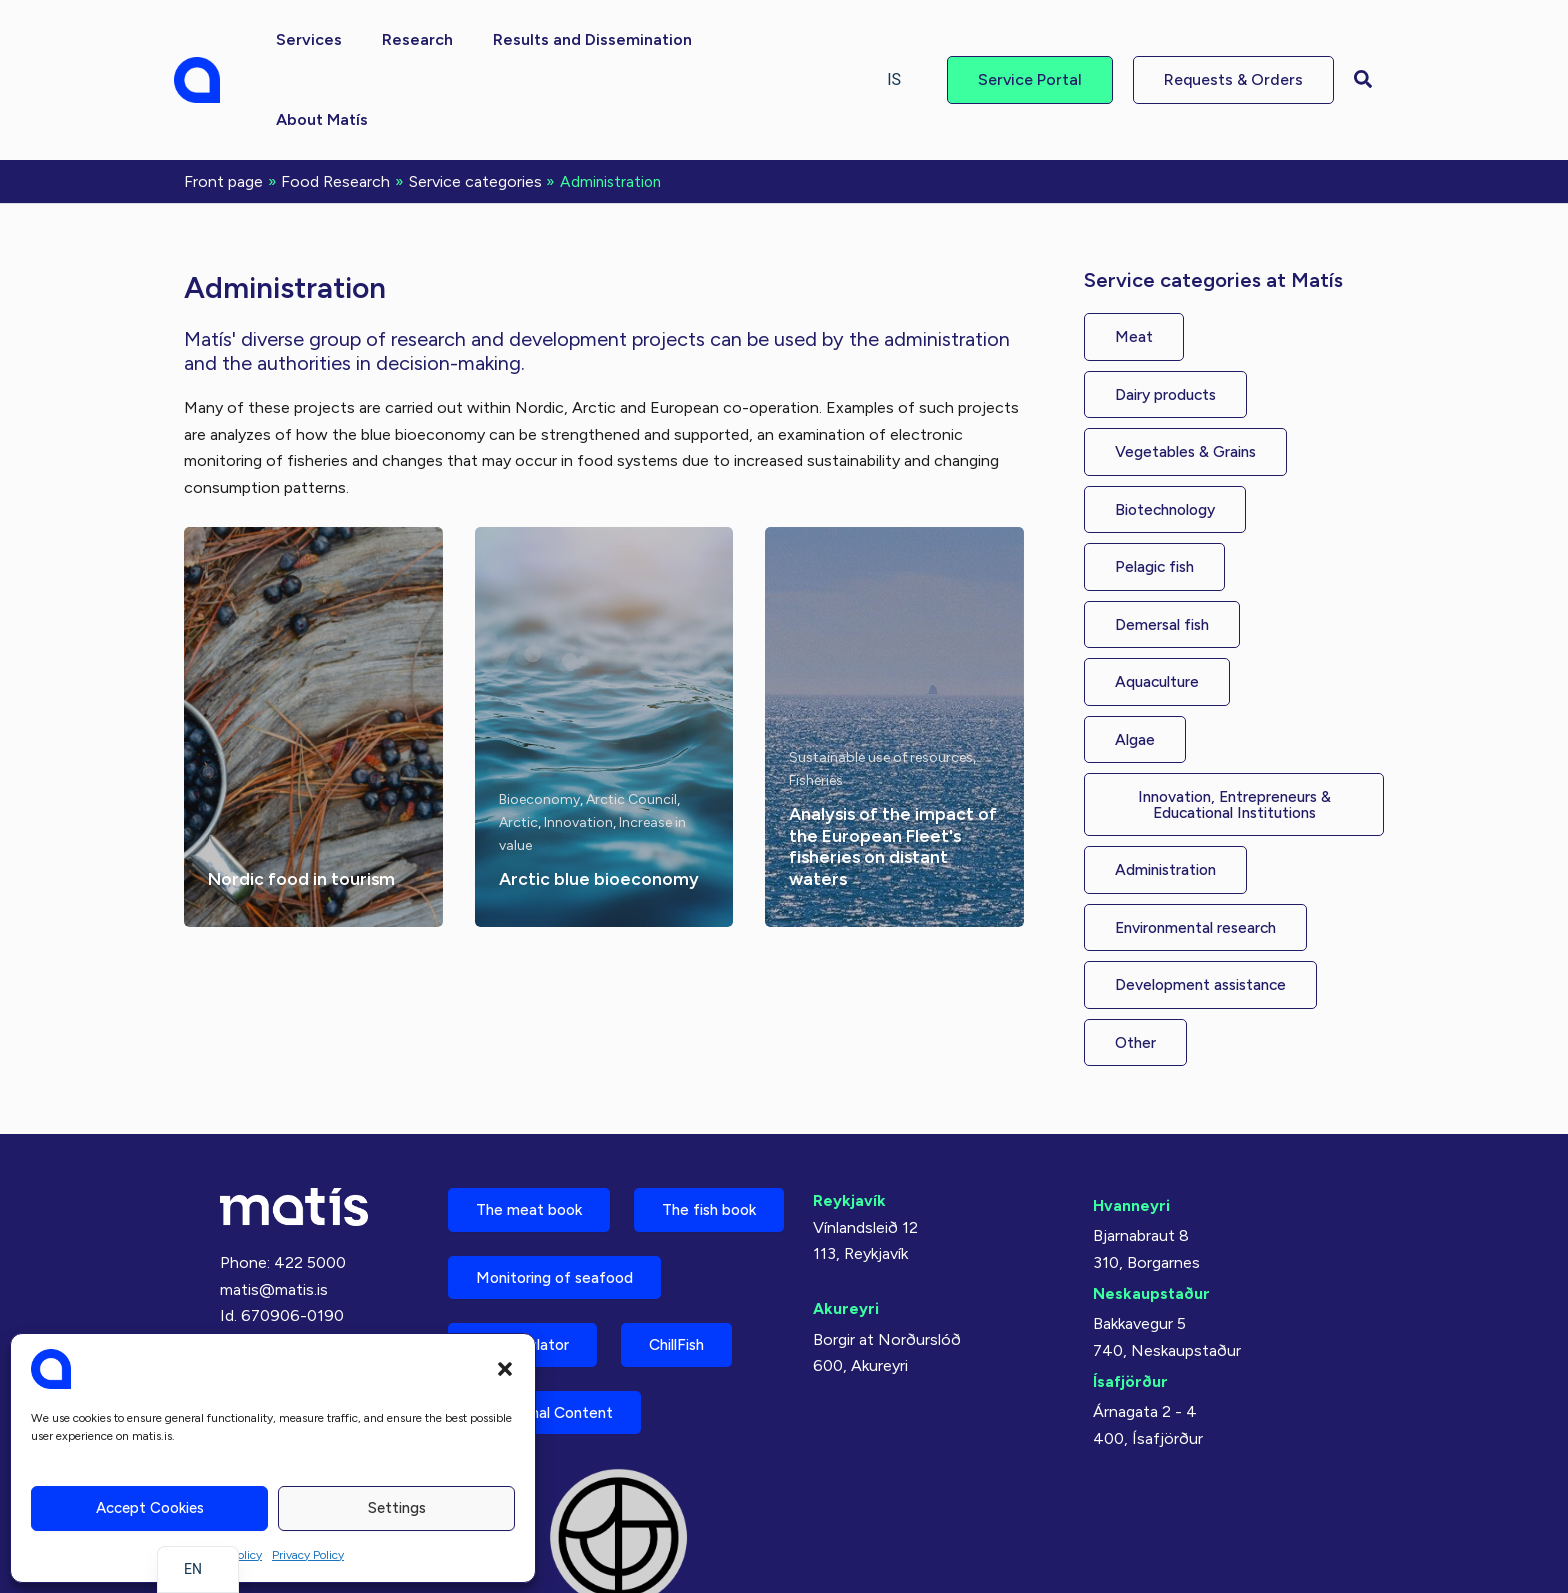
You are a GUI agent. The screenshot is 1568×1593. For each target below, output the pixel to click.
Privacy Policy (308, 1555)
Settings (397, 1508)
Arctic (518, 740)
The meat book (534, 1135)
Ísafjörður (1130, 1306)
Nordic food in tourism (302, 797)
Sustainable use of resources (881, 675)
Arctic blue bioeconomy (599, 797)
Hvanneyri (1131, 1130)
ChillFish (695, 1345)
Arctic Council (631, 717)
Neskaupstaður (1151, 1218)
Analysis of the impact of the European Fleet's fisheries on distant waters (887, 764)
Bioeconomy (539, 717)
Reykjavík (849, 1125)
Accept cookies (150, 1508)
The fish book (529, 1205)
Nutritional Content (552, 1415)
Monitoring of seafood (563, 1275)
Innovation (578, 740)
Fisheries (816, 698)
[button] (505, 1369)
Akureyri (846, 1233)
